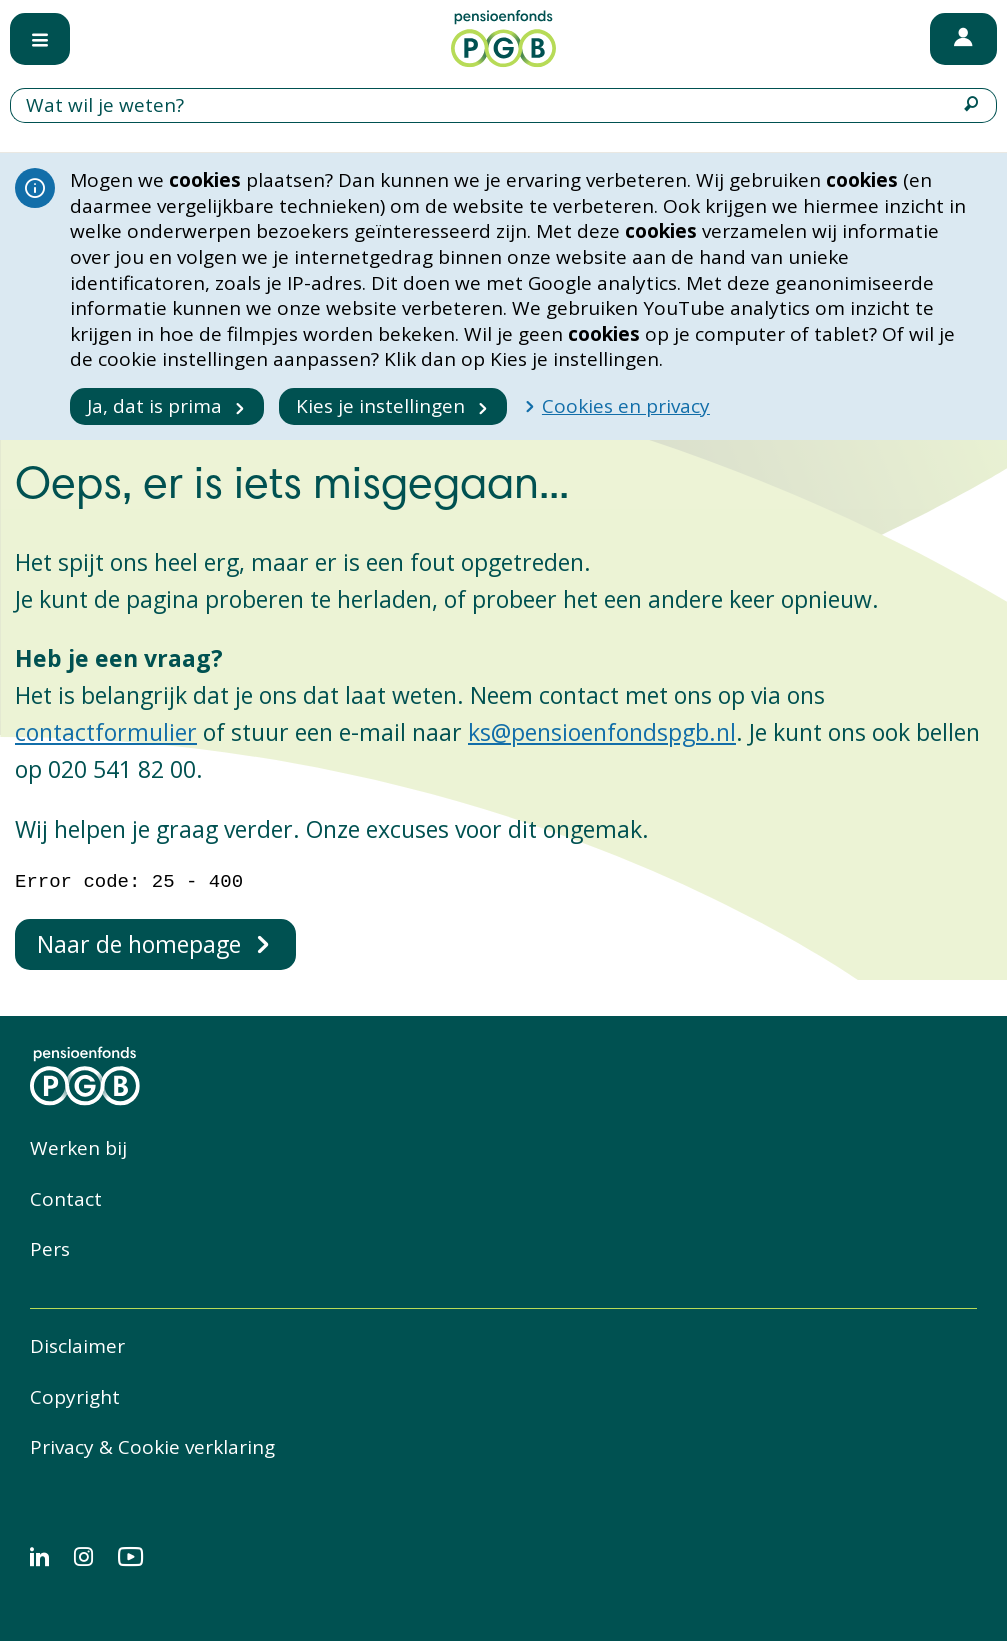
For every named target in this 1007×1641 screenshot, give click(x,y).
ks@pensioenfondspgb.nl (602, 732)
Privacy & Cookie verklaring (152, 1447)
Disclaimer (77, 1346)
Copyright (75, 1397)
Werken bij (78, 1148)
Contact (66, 1199)
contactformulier (106, 732)
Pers (50, 1249)
